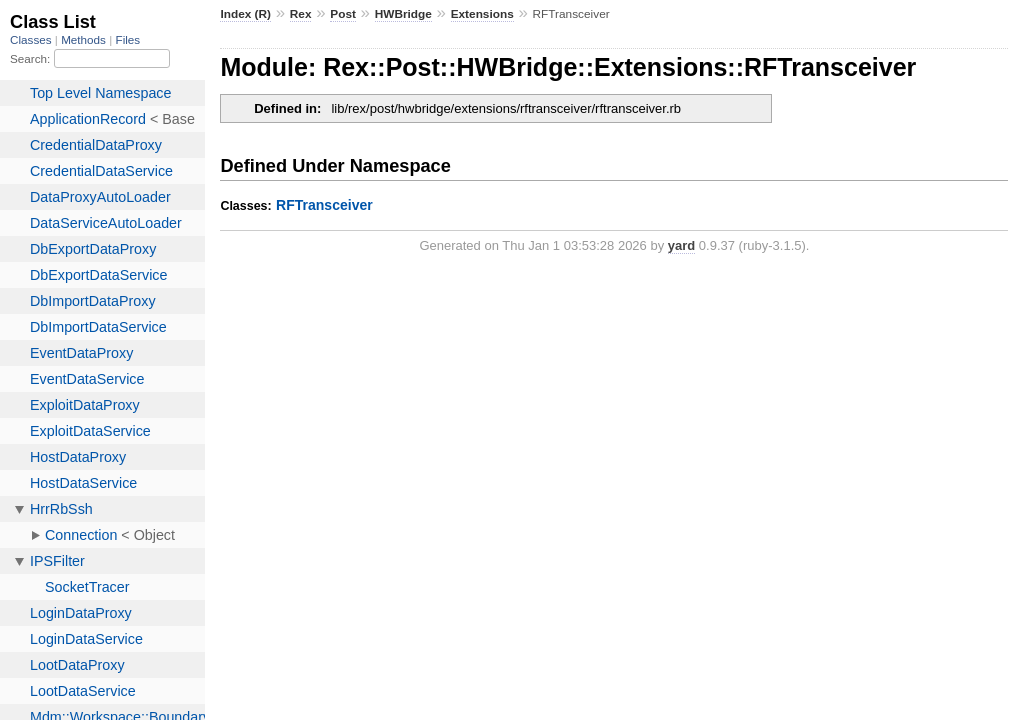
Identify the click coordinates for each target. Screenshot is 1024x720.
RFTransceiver (324, 205)
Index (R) (245, 14)
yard (681, 245)
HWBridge (403, 14)
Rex (301, 14)
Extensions (482, 14)
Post (343, 14)
